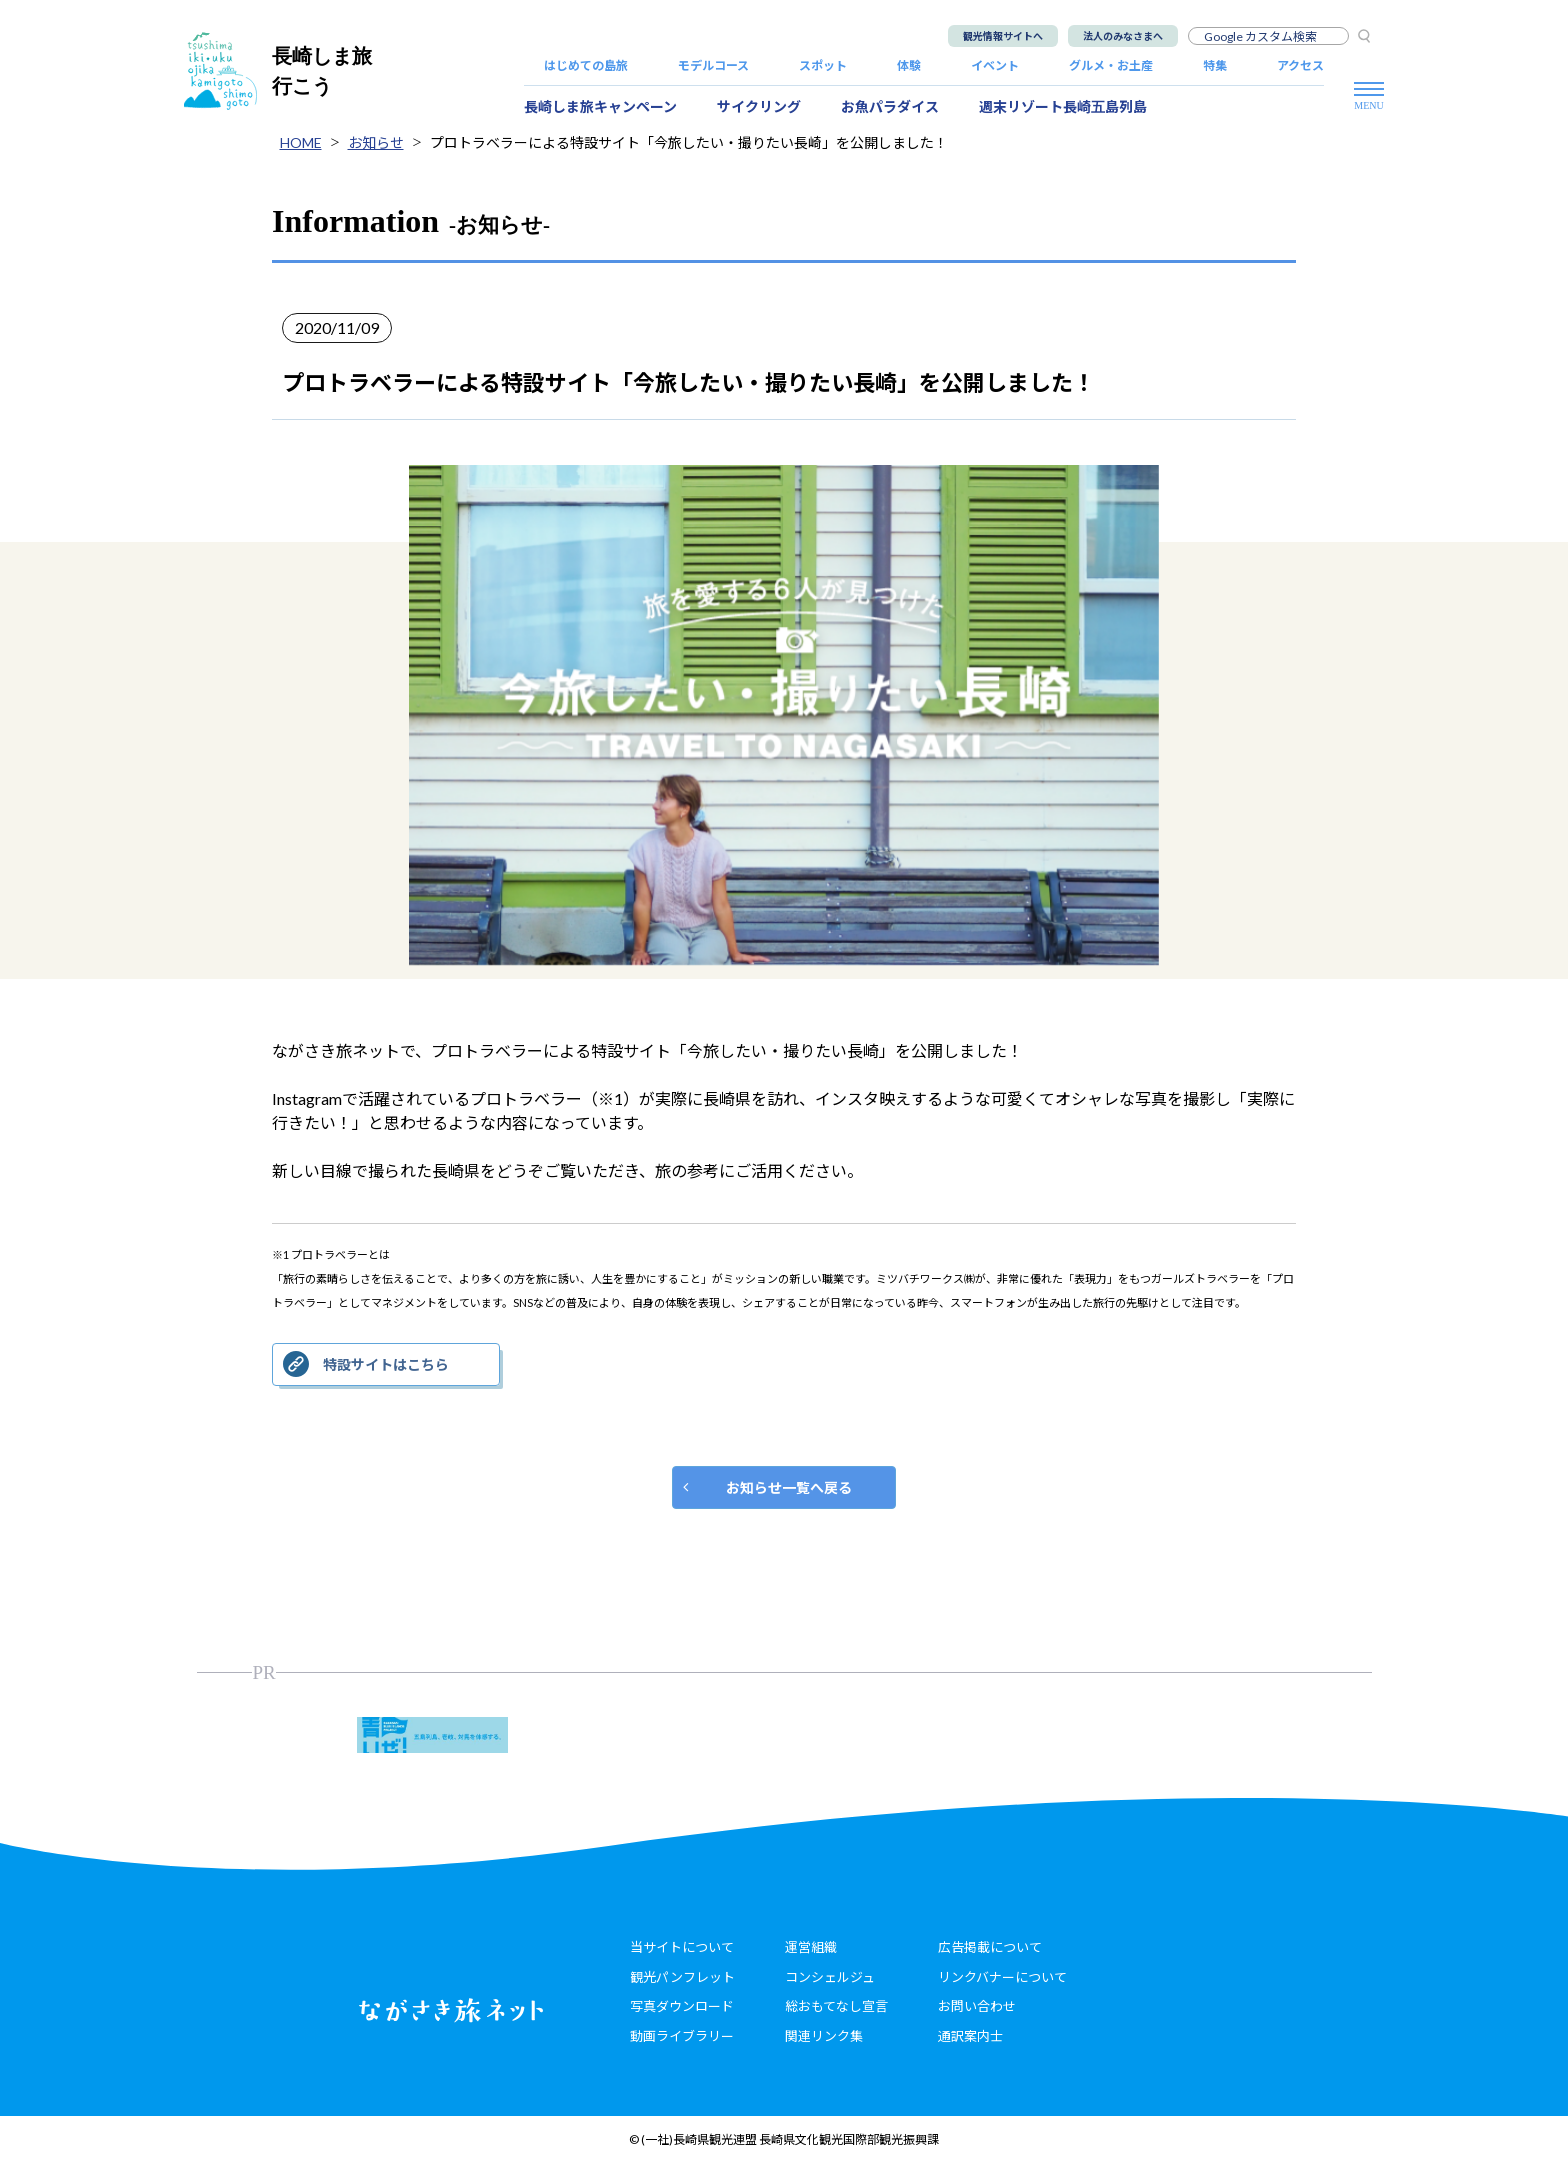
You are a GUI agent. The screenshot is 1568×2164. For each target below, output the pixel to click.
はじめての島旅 (586, 65)
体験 (909, 65)
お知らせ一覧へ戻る (789, 1487)
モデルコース (713, 65)
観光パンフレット (682, 1977)
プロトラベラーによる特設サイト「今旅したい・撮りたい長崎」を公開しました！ (689, 142)
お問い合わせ (977, 2006)
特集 (1215, 65)
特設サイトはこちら (386, 1364)
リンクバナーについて (1002, 1977)
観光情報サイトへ (1003, 36)
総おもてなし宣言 (836, 2006)
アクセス (1300, 65)
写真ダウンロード (682, 2006)
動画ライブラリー (682, 2036)
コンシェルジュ (830, 1977)
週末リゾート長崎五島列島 (1063, 106)
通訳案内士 (970, 2036)
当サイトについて (682, 1947)
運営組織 (811, 1947)
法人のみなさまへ (1123, 36)
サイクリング (759, 106)
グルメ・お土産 (1111, 65)
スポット (823, 65)
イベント (995, 65)
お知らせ (376, 142)
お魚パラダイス (890, 106)
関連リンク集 (824, 2036)
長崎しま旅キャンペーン (600, 106)
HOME (301, 142)
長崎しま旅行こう (278, 70)
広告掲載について (990, 1947)
